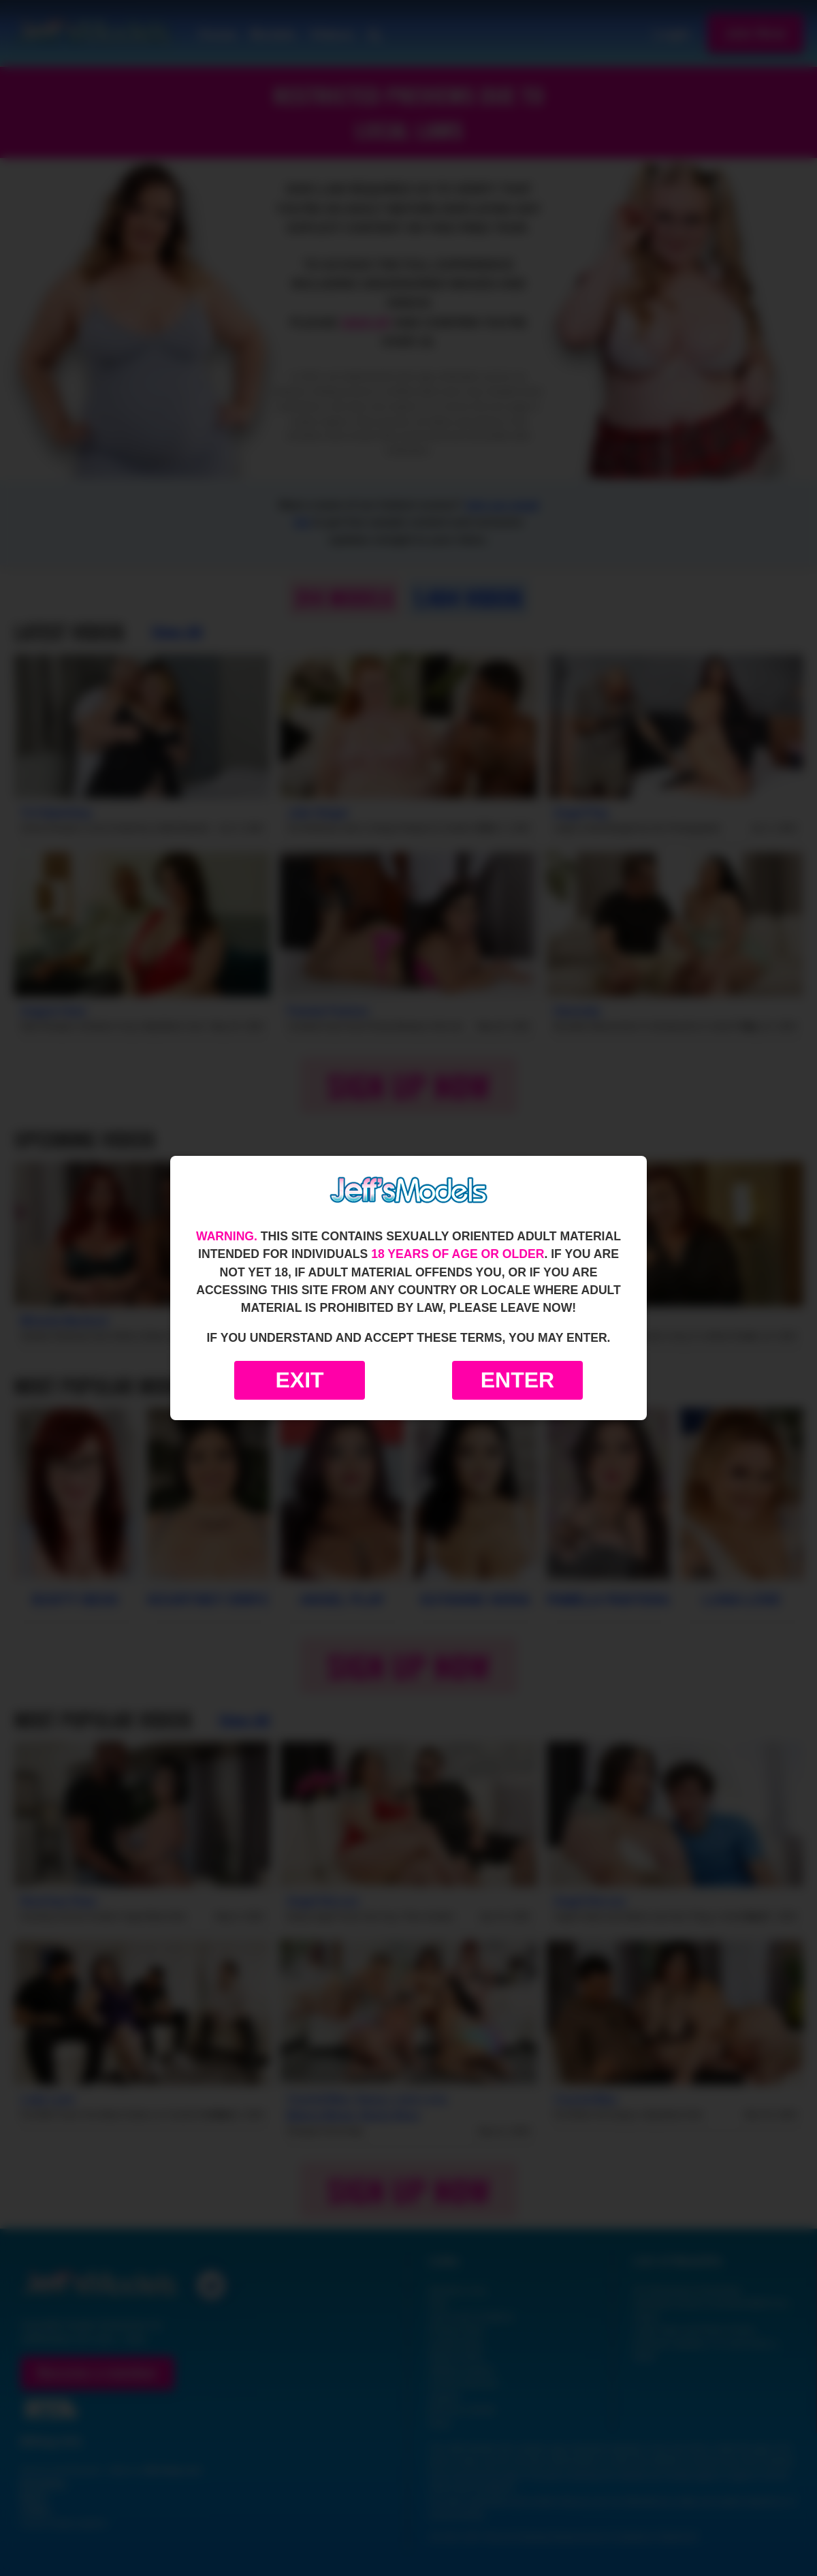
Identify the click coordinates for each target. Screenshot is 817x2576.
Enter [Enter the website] (517, 1380)
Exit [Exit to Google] (299, 1380)
